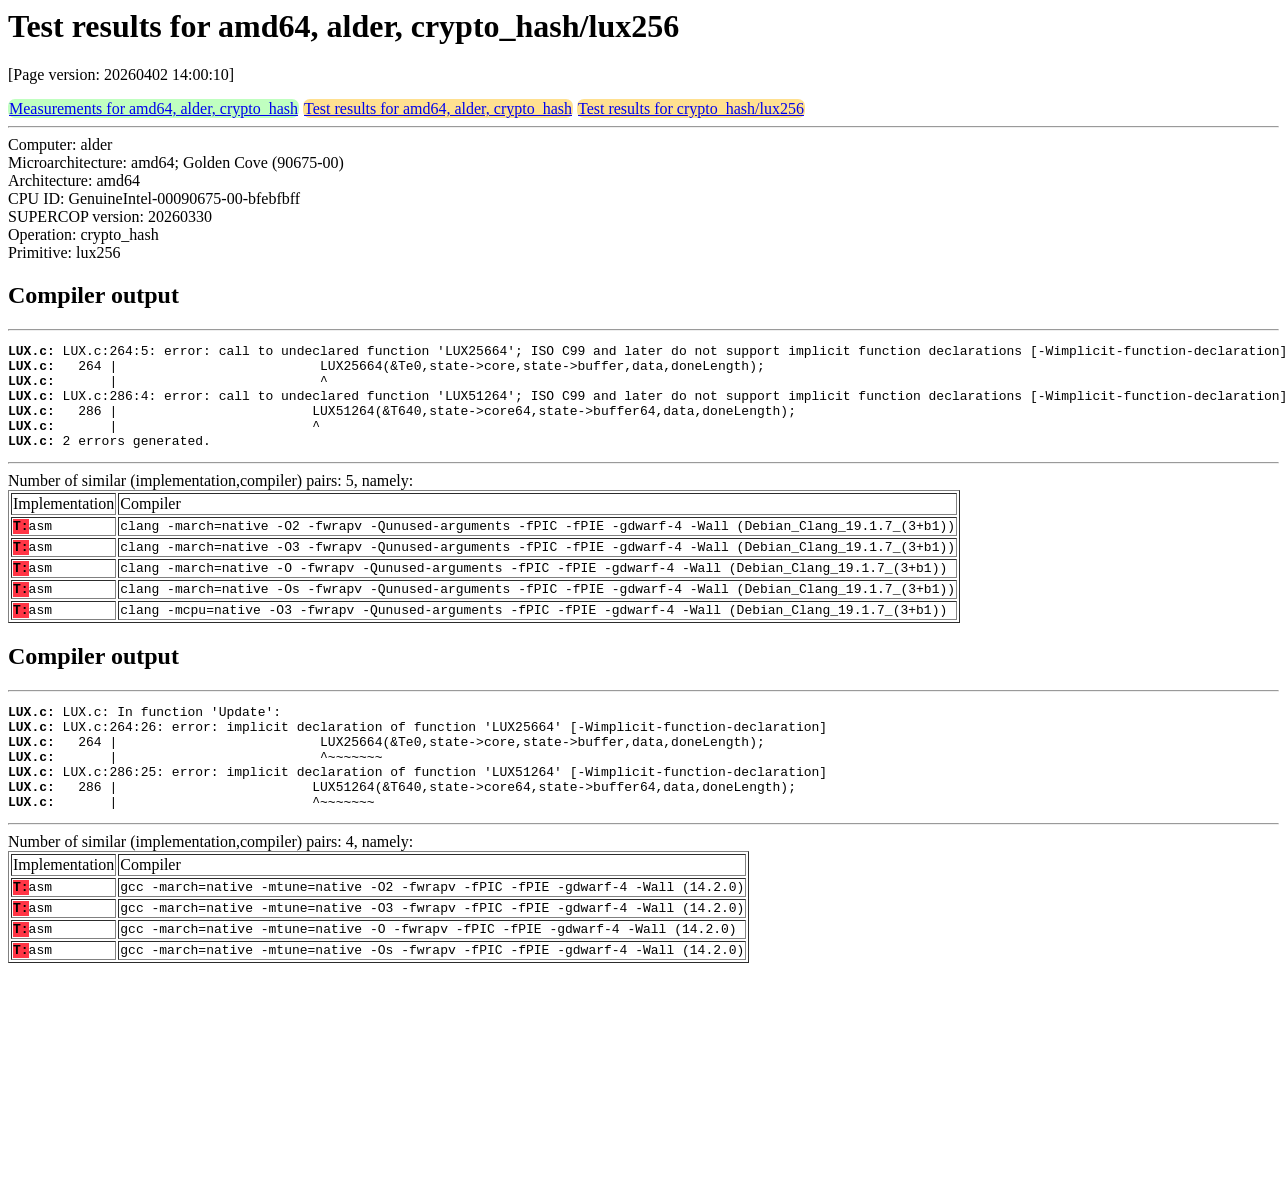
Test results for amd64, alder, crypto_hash (438, 108)
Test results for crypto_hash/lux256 (691, 108)
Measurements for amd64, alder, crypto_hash (153, 108)
